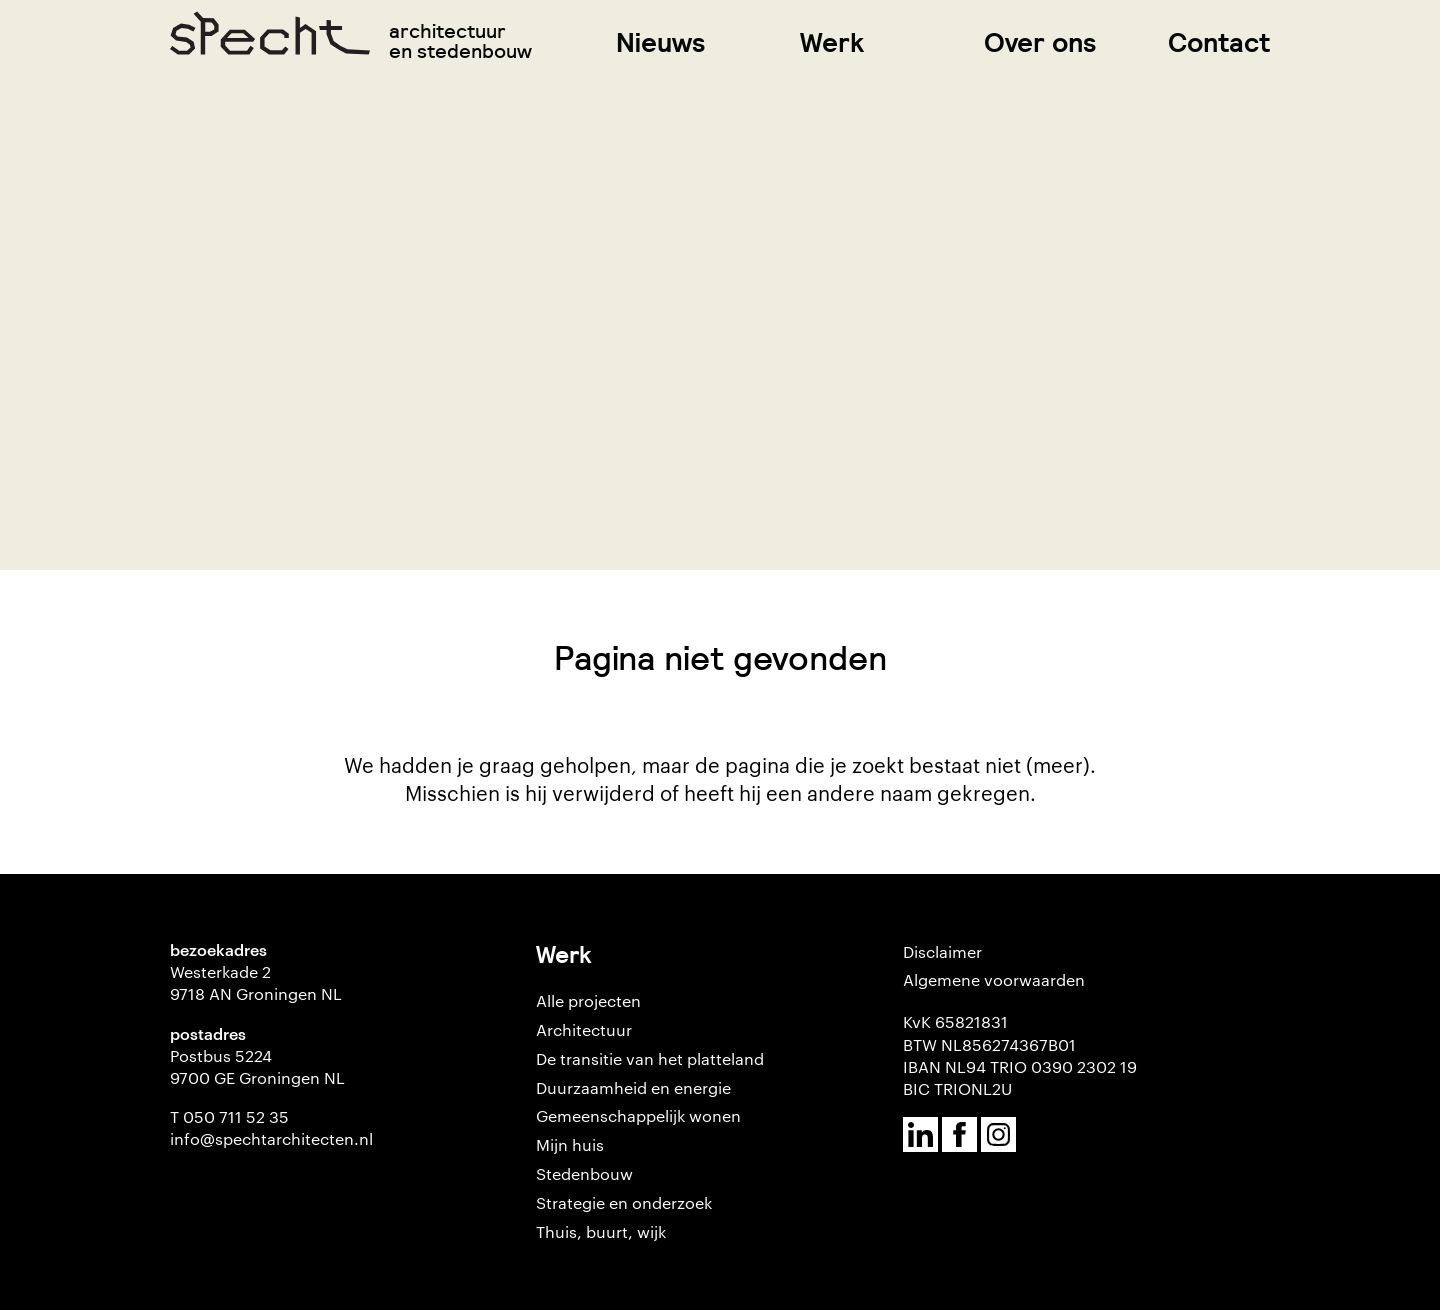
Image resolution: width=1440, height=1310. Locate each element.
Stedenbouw (584, 1173)
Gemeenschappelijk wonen (638, 1115)
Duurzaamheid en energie (633, 1087)
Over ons (1040, 42)
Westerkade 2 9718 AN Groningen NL (256, 982)
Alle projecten (588, 1000)
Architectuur (584, 1029)
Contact (1219, 42)
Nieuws (661, 42)
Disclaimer (942, 951)
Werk (832, 42)
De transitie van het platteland (650, 1058)
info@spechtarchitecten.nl (271, 1138)
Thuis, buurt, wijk (601, 1231)
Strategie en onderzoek (624, 1202)
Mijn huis (570, 1144)
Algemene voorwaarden (994, 979)
